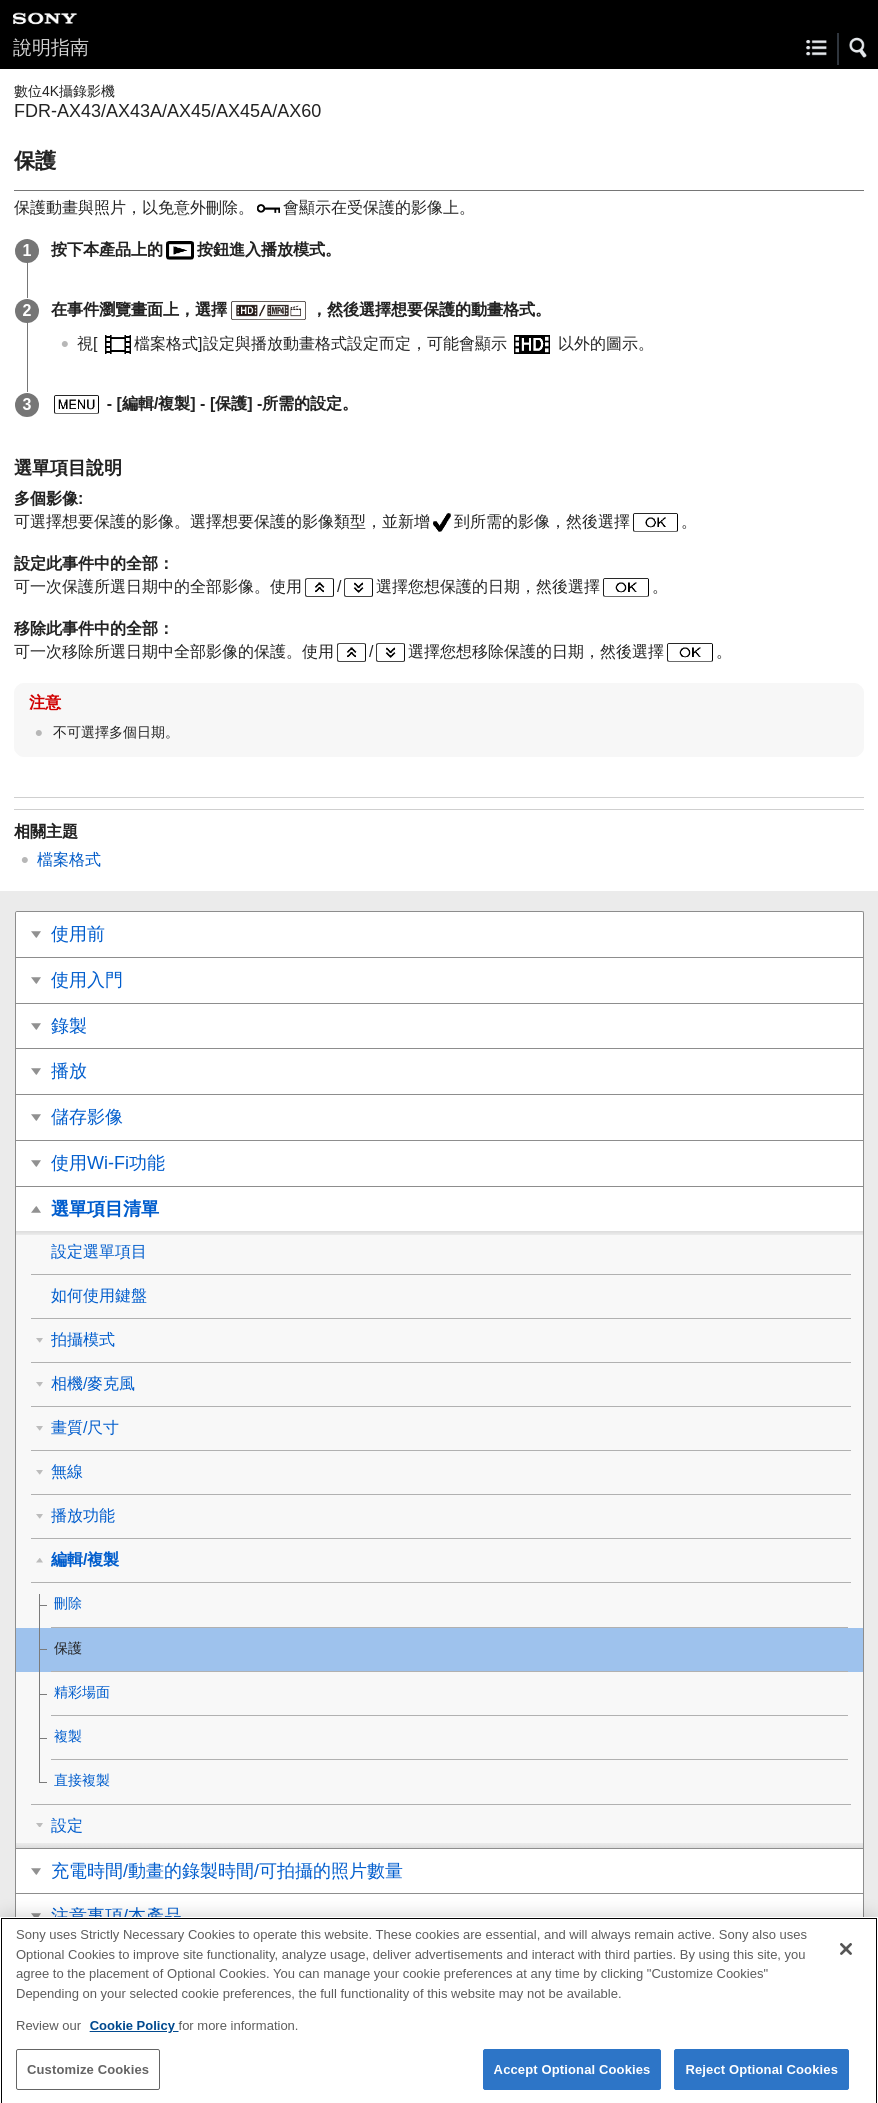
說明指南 (51, 47)
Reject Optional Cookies (761, 2080)
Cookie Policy (134, 2036)
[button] (859, 48)
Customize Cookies (88, 2080)
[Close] (846, 1960)
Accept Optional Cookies (572, 2080)
